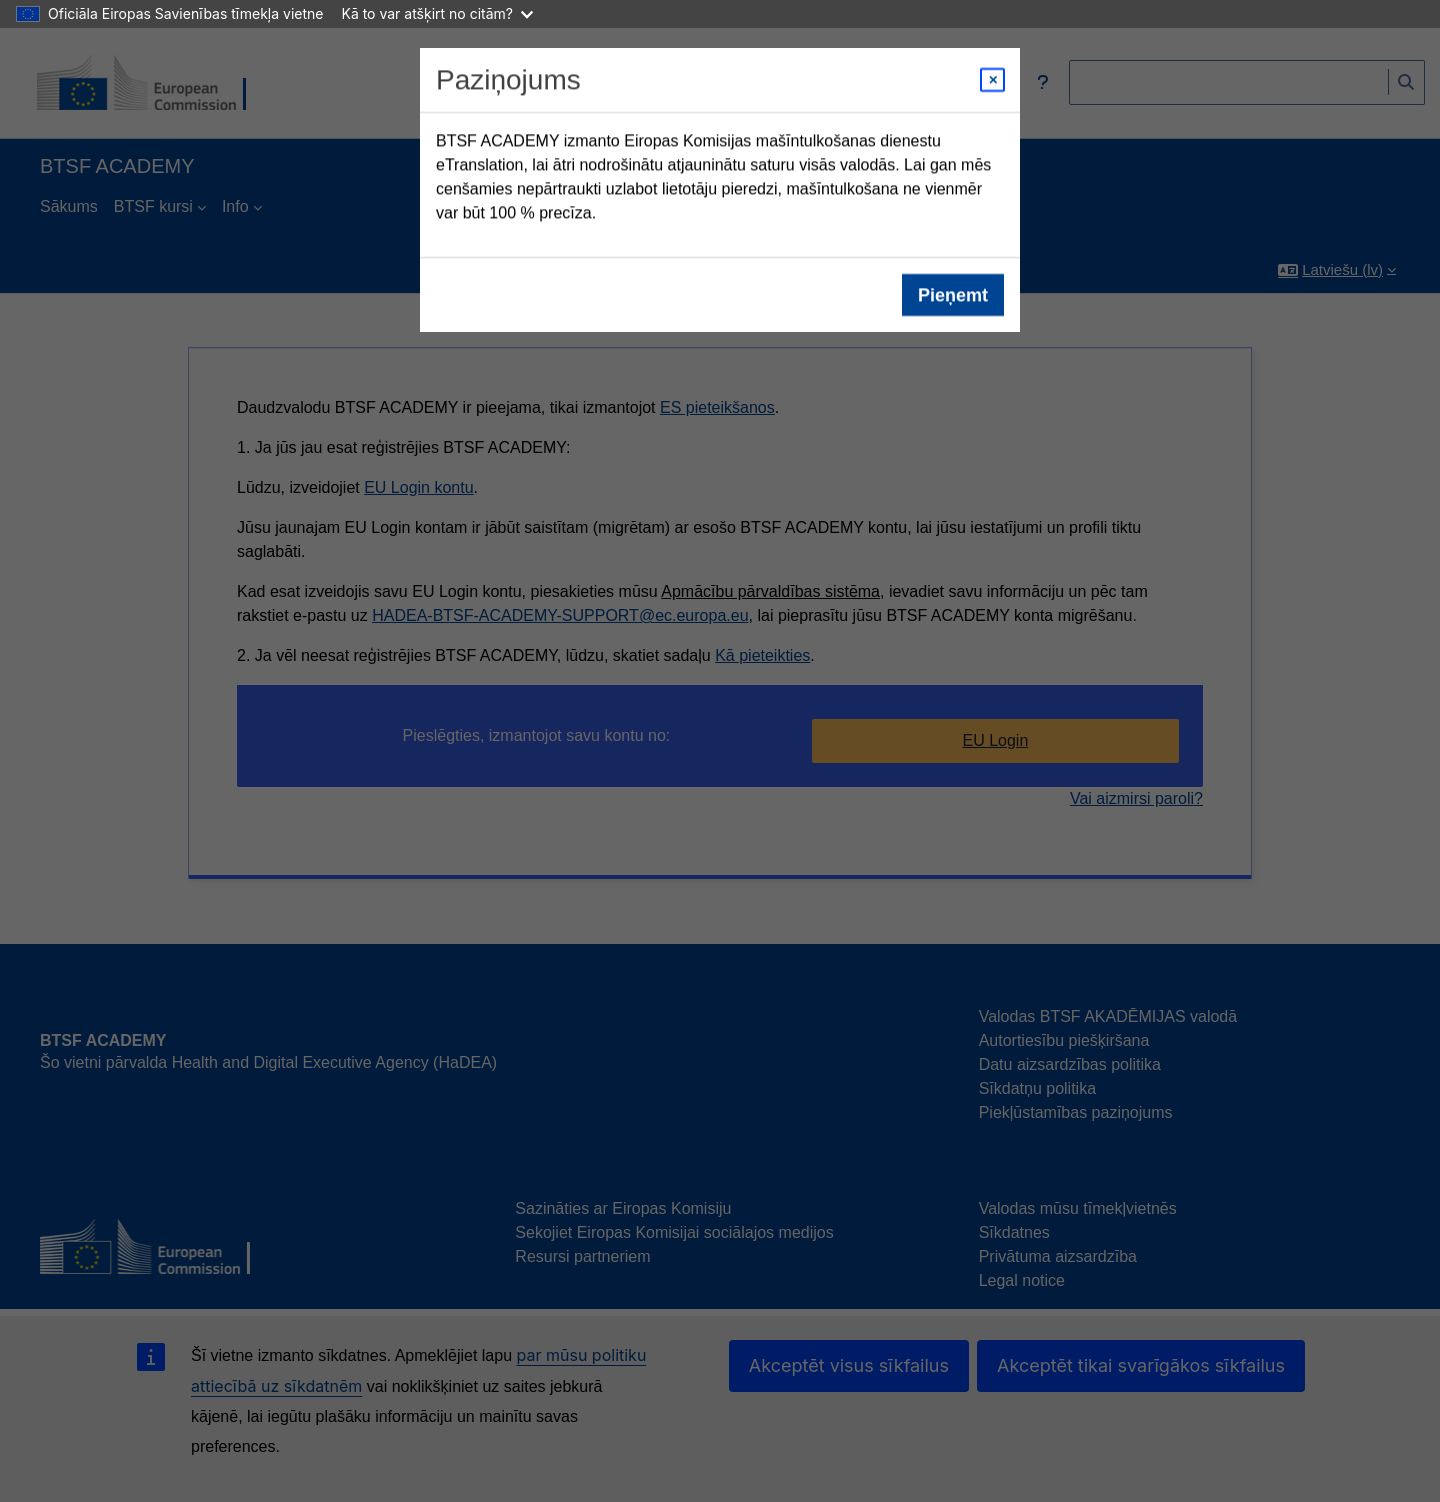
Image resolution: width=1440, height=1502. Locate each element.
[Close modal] (992, 80)
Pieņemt (953, 295)
